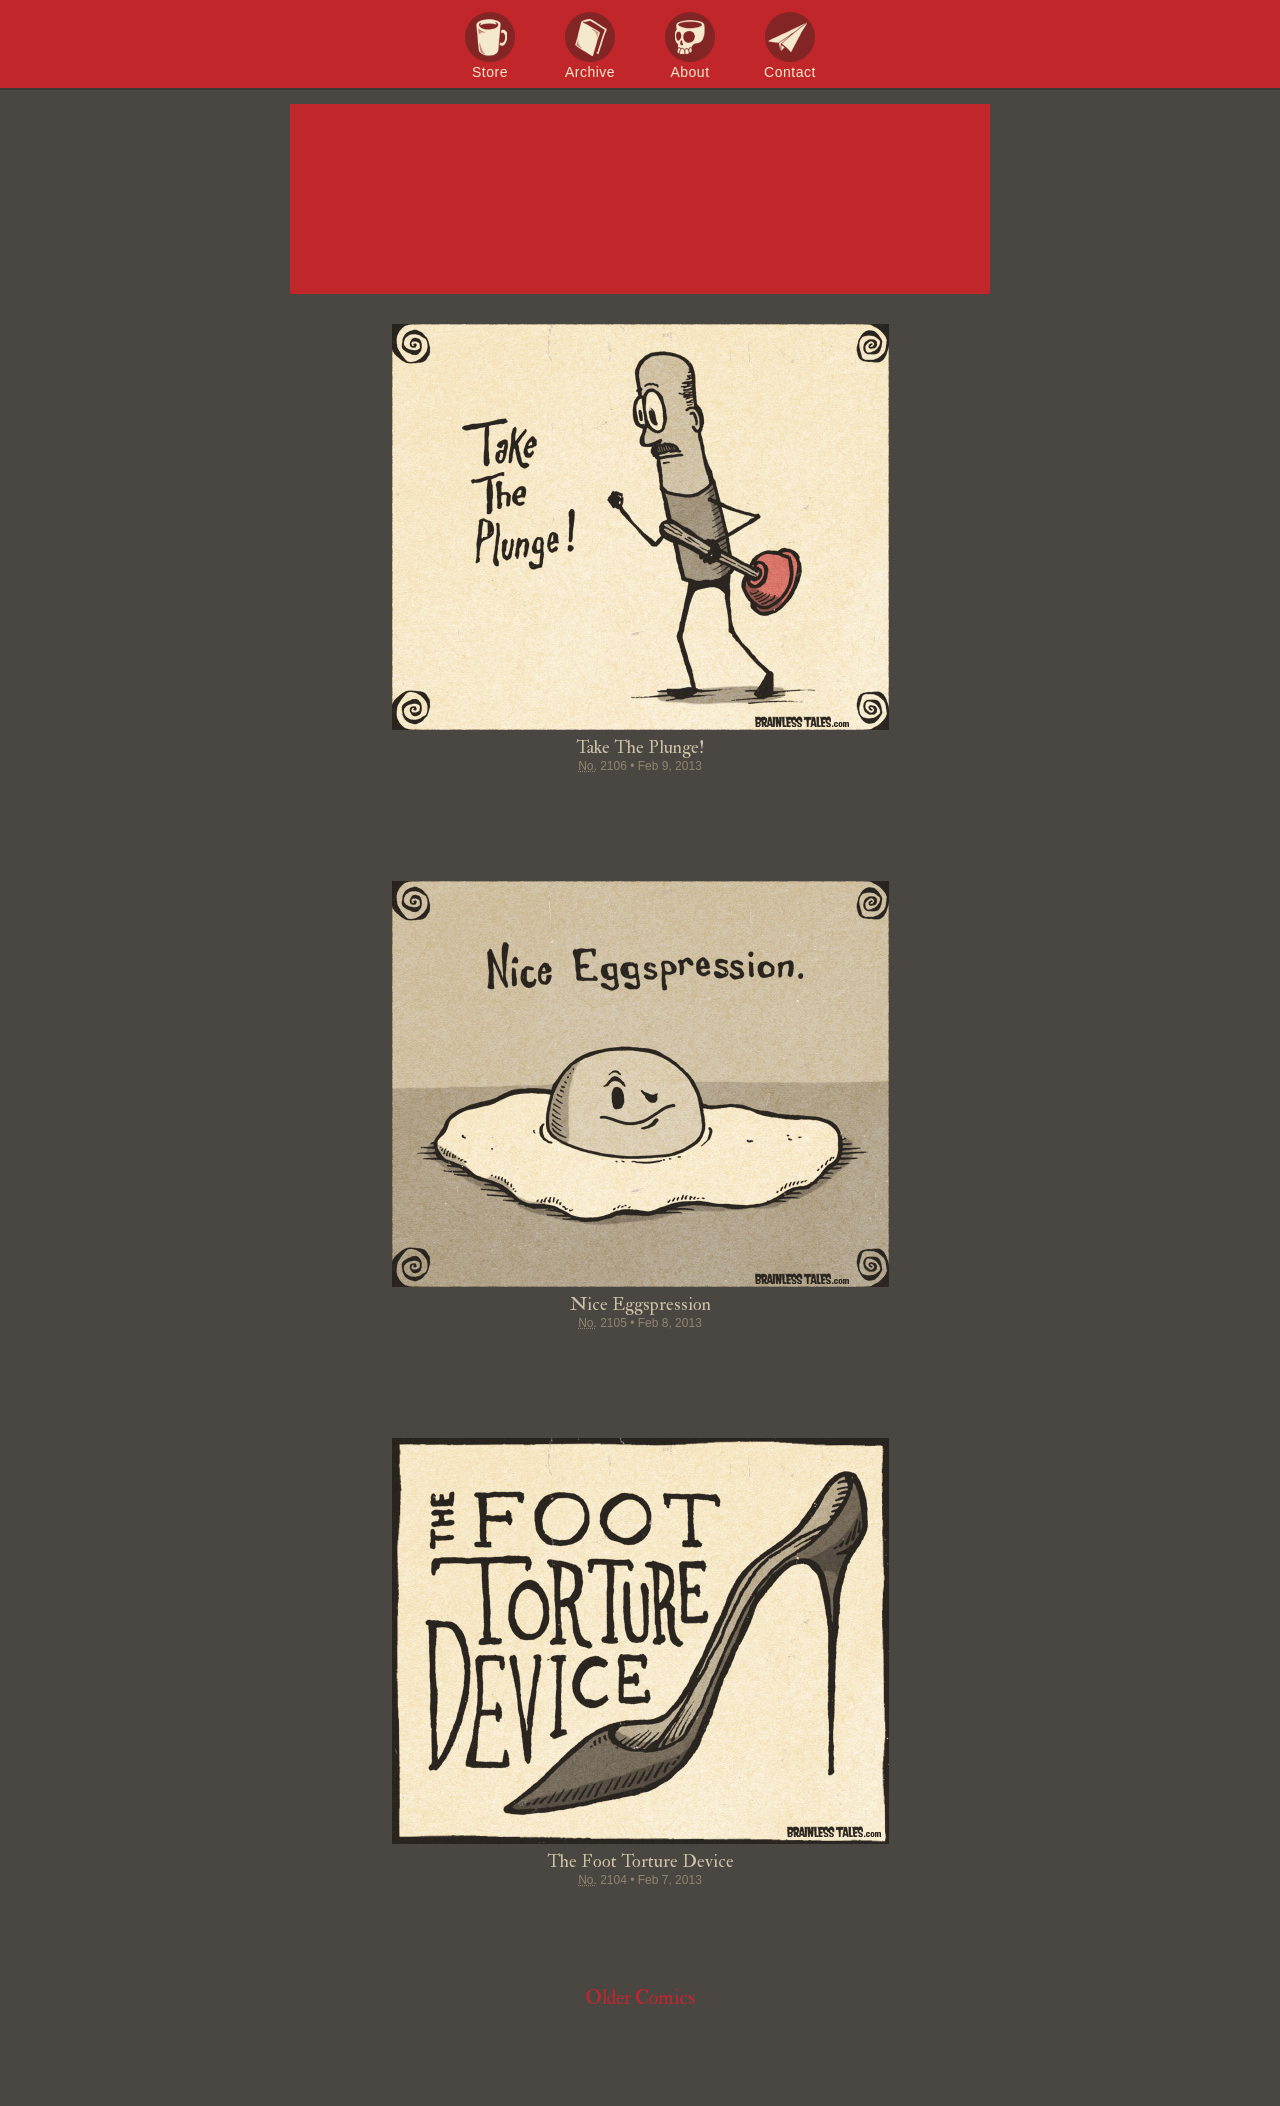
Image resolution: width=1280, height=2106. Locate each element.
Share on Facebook (526, 805)
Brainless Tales (640, 200)
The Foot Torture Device (640, 1861)
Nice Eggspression (640, 1304)
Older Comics (640, 1997)
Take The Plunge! (640, 747)
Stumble (640, 805)
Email (754, 805)
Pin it (602, 805)
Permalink (716, 805)
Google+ (678, 805)
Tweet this (564, 805)
